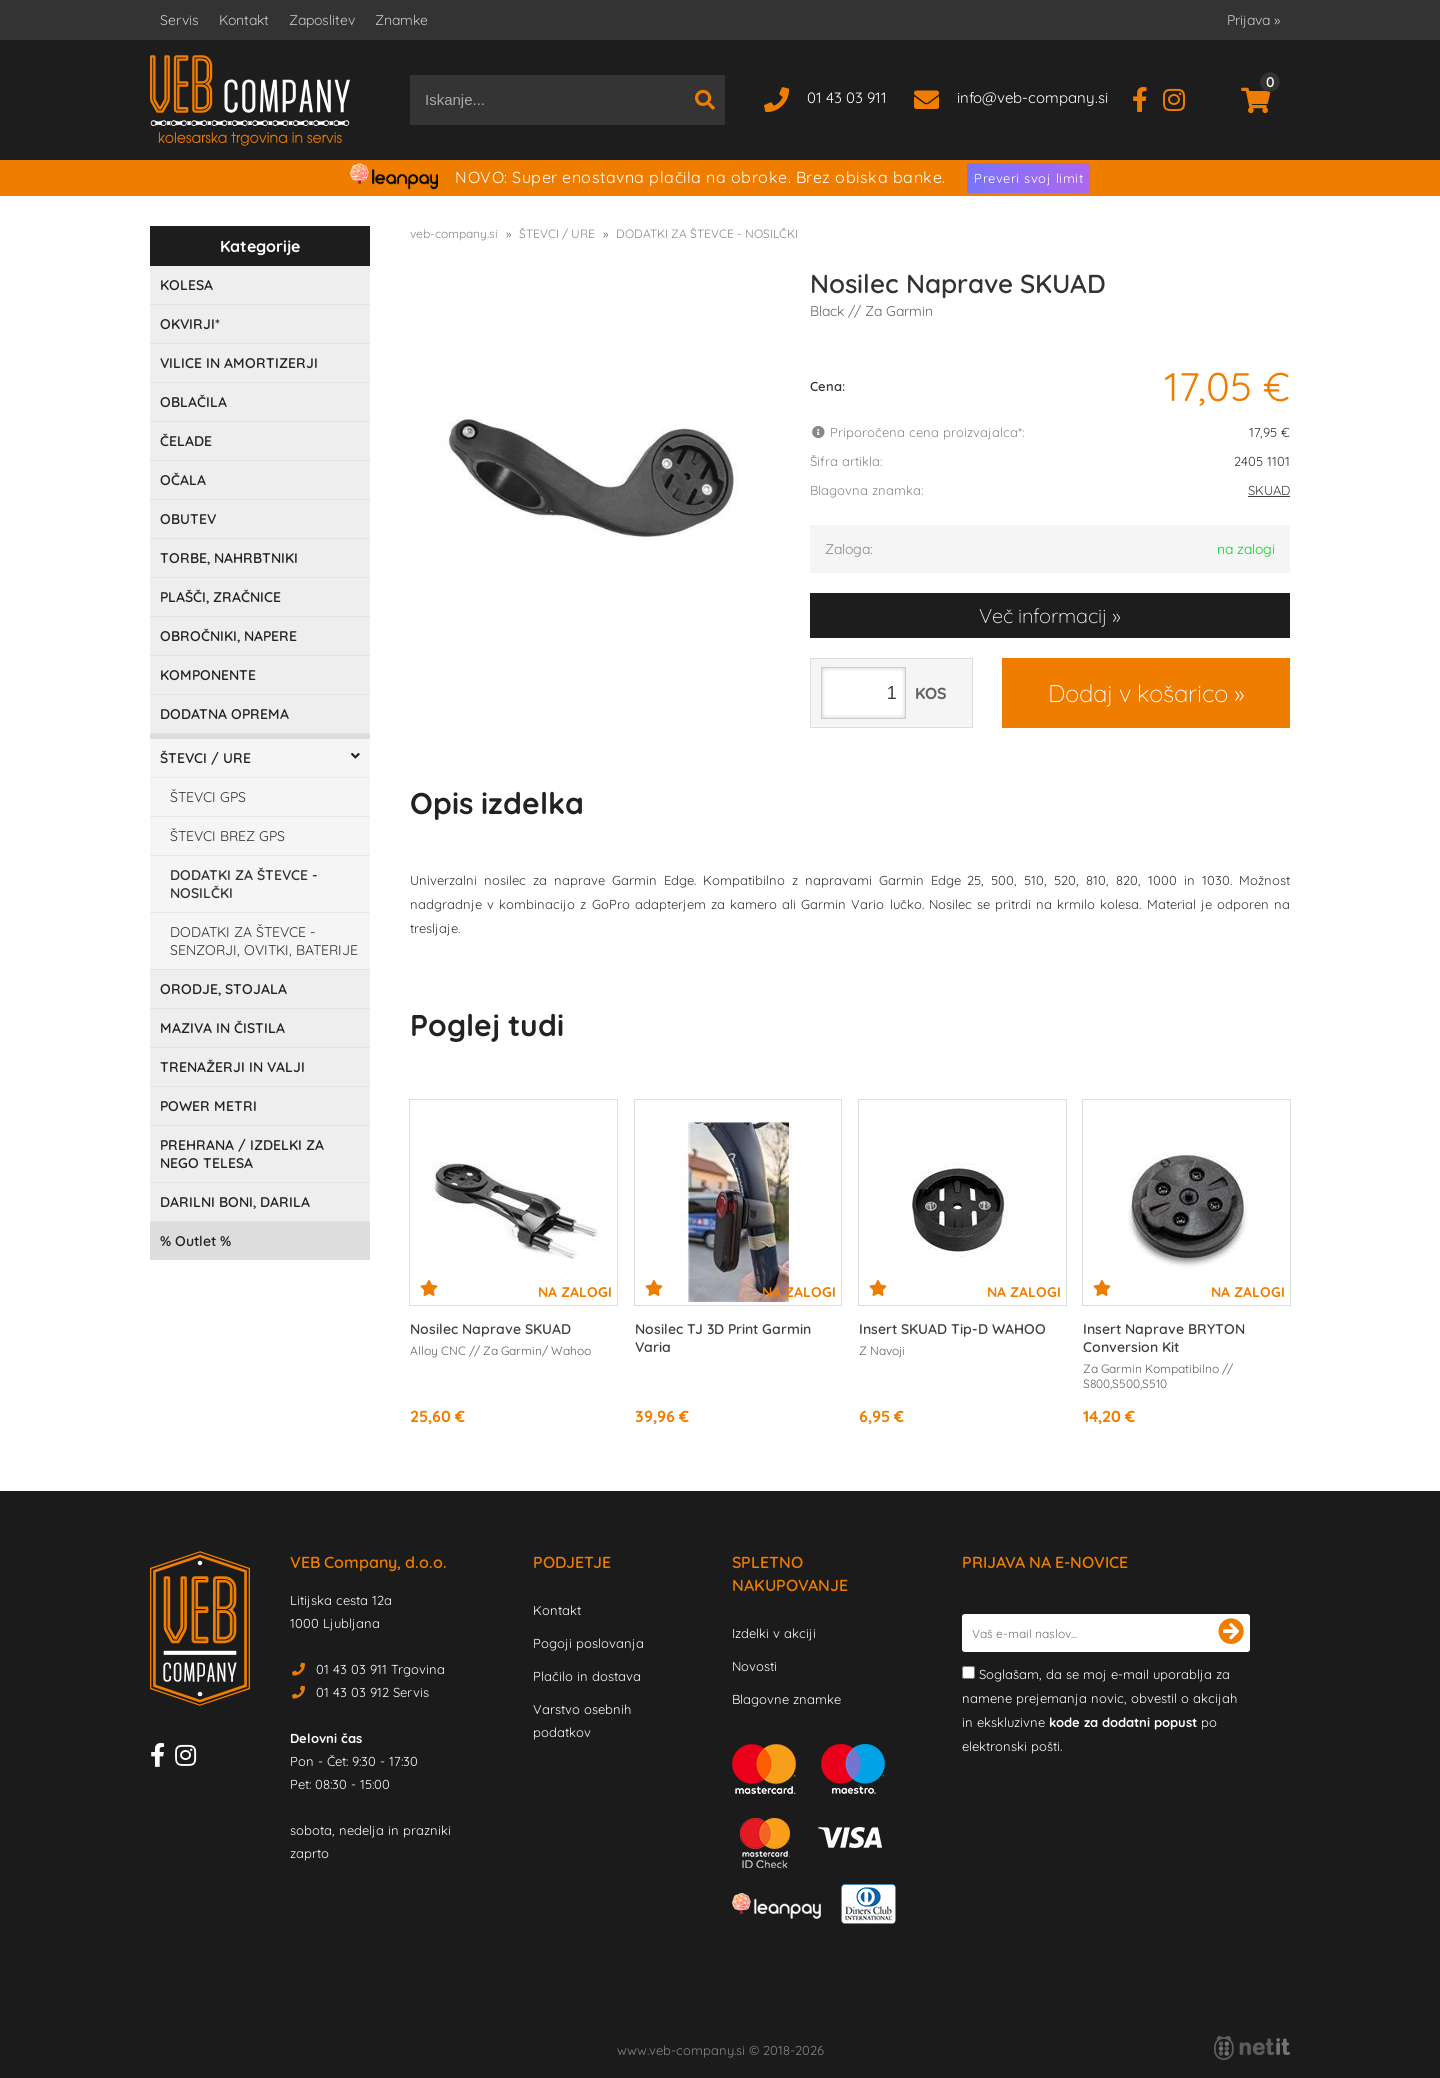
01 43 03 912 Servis (372, 1692)
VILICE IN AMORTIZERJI (239, 363)
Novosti (754, 1666)
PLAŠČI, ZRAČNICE (220, 597)
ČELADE (186, 441)
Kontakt (244, 20)
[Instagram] (1181, 97)
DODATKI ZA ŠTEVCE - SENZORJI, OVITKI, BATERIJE (264, 941)
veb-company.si (454, 233)
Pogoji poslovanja (588, 1643)
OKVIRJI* (190, 324)
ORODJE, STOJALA (223, 989)
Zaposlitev (322, 20)
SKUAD (1269, 490)
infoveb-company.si (1032, 97)
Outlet (195, 1241)
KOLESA (186, 285)
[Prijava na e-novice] (1231, 1633)
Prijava (1253, 20)
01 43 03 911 (847, 97)
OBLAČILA (193, 402)
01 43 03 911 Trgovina (380, 1669)
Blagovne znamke (786, 1699)
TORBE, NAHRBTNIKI (229, 558)
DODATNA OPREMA (224, 714)
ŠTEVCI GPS (208, 797)
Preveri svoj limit (1028, 178)
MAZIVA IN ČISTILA (222, 1028)
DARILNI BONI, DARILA (235, 1202)
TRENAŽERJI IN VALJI (232, 1067)
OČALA (183, 480)
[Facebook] (1147, 97)
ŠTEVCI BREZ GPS (227, 836)
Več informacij (1043, 615)
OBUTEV (188, 519)
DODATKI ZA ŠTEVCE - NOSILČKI (244, 884)
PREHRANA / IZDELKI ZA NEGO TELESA (242, 1154)
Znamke (401, 20)
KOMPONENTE (208, 675)
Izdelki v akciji (774, 1633)
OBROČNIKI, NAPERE (228, 636)
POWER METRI (208, 1106)
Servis (179, 20)
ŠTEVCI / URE (205, 758)
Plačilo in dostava (587, 1676)
